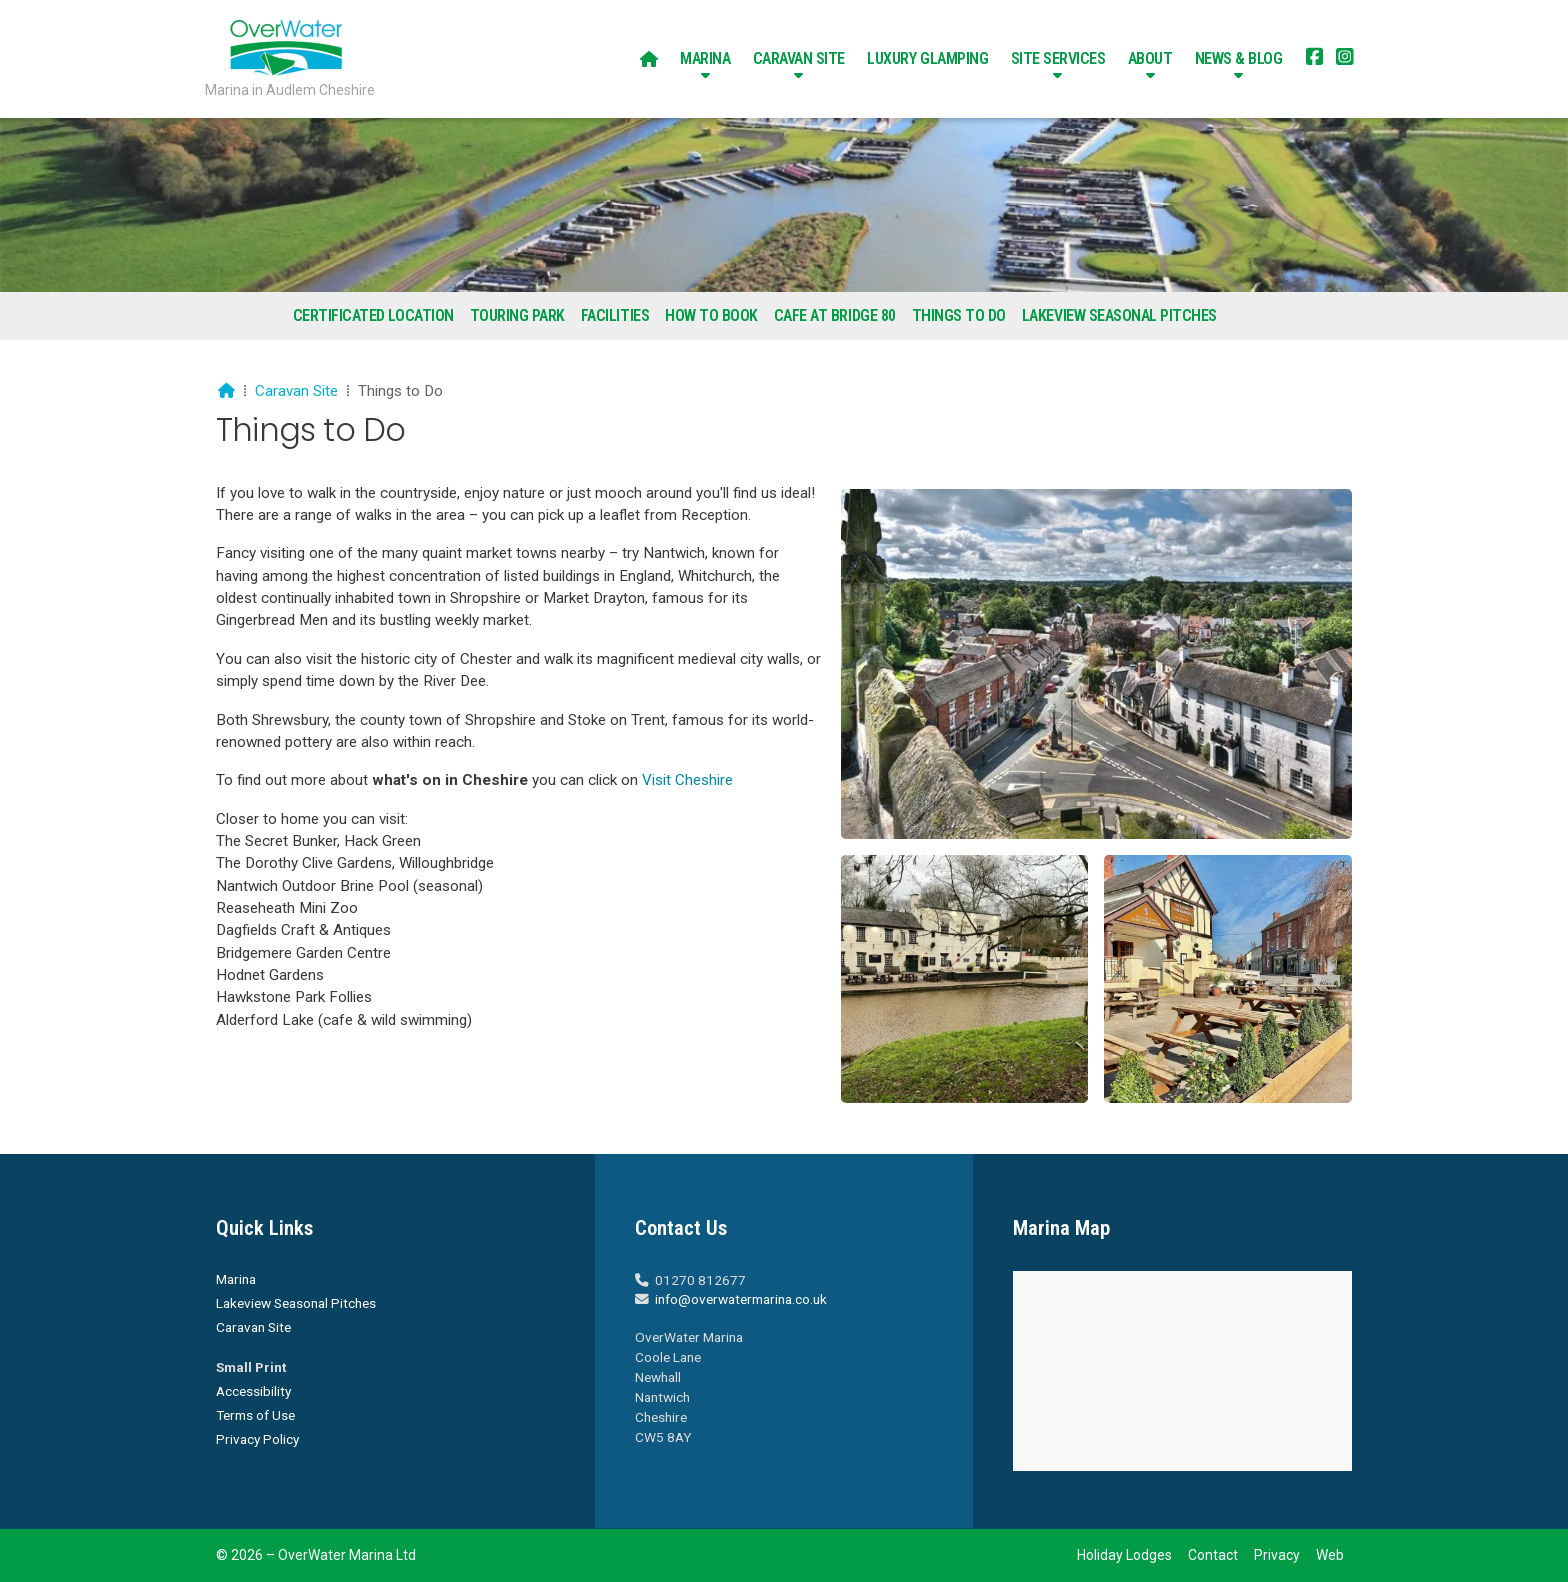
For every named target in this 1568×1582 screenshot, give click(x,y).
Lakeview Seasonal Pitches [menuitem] (1119, 315)
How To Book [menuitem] (711, 315)
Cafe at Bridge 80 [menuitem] (835, 315)
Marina (236, 1279)
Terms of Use (255, 1415)
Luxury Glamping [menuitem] (927, 58)
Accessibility (253, 1391)
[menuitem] (649, 59)
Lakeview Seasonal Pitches (296, 1303)
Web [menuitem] (1330, 1555)
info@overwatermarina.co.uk (741, 1299)
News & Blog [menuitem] (1239, 58)
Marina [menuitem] (705, 58)
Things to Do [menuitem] (959, 315)
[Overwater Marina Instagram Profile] (1345, 58)
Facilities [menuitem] (615, 315)
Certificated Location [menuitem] (373, 315)
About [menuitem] (1150, 58)
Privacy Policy (257, 1439)
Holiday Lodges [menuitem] (1124, 1555)
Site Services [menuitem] (1058, 58)
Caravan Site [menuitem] (799, 58)
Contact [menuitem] (1213, 1555)
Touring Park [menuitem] (517, 315)
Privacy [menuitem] (1277, 1555)
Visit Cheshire (687, 780)
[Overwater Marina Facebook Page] (1315, 58)
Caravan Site (296, 391)
